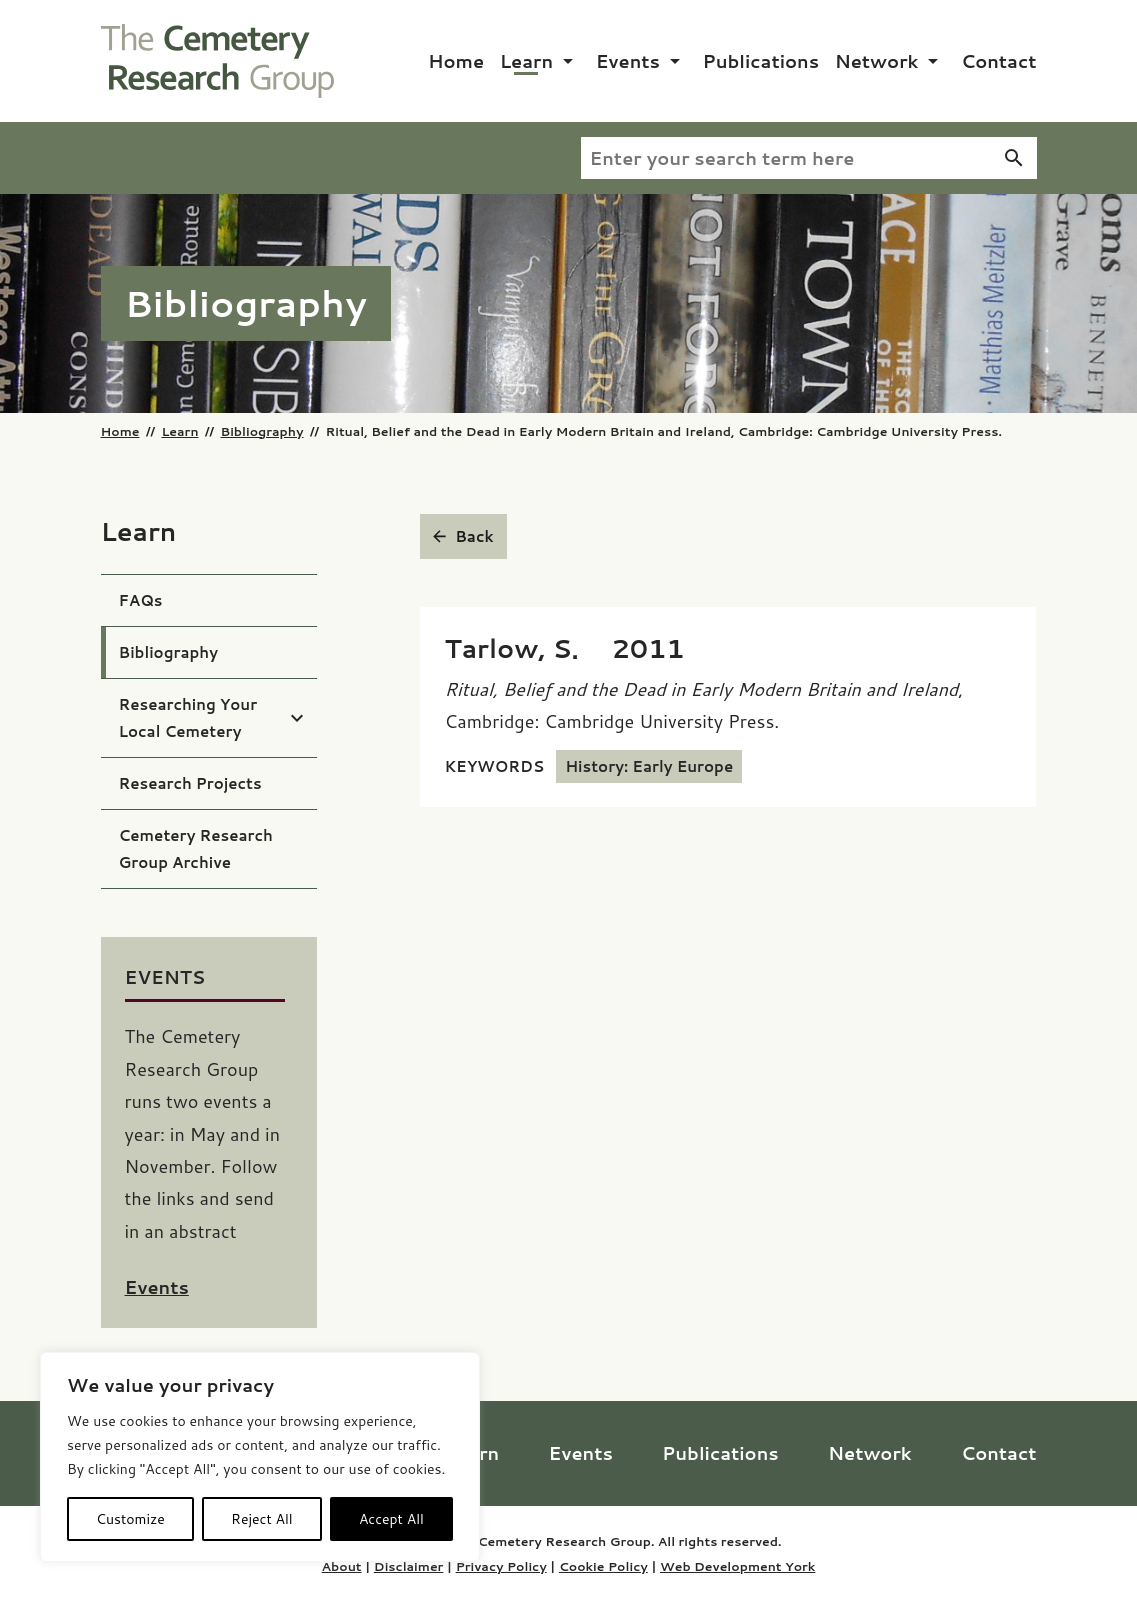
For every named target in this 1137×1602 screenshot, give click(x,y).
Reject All (262, 1519)
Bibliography (261, 431)
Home (456, 61)
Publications (761, 61)
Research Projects (190, 783)
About (342, 1566)
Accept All (391, 1519)
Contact (999, 61)
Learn (526, 61)
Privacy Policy (501, 1566)
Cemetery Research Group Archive (196, 849)
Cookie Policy (603, 1566)
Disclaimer (409, 1566)
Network (877, 61)
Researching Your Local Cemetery (188, 718)
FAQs (141, 600)
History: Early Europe (649, 766)
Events (628, 61)
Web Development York (737, 1566)
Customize (130, 1519)
